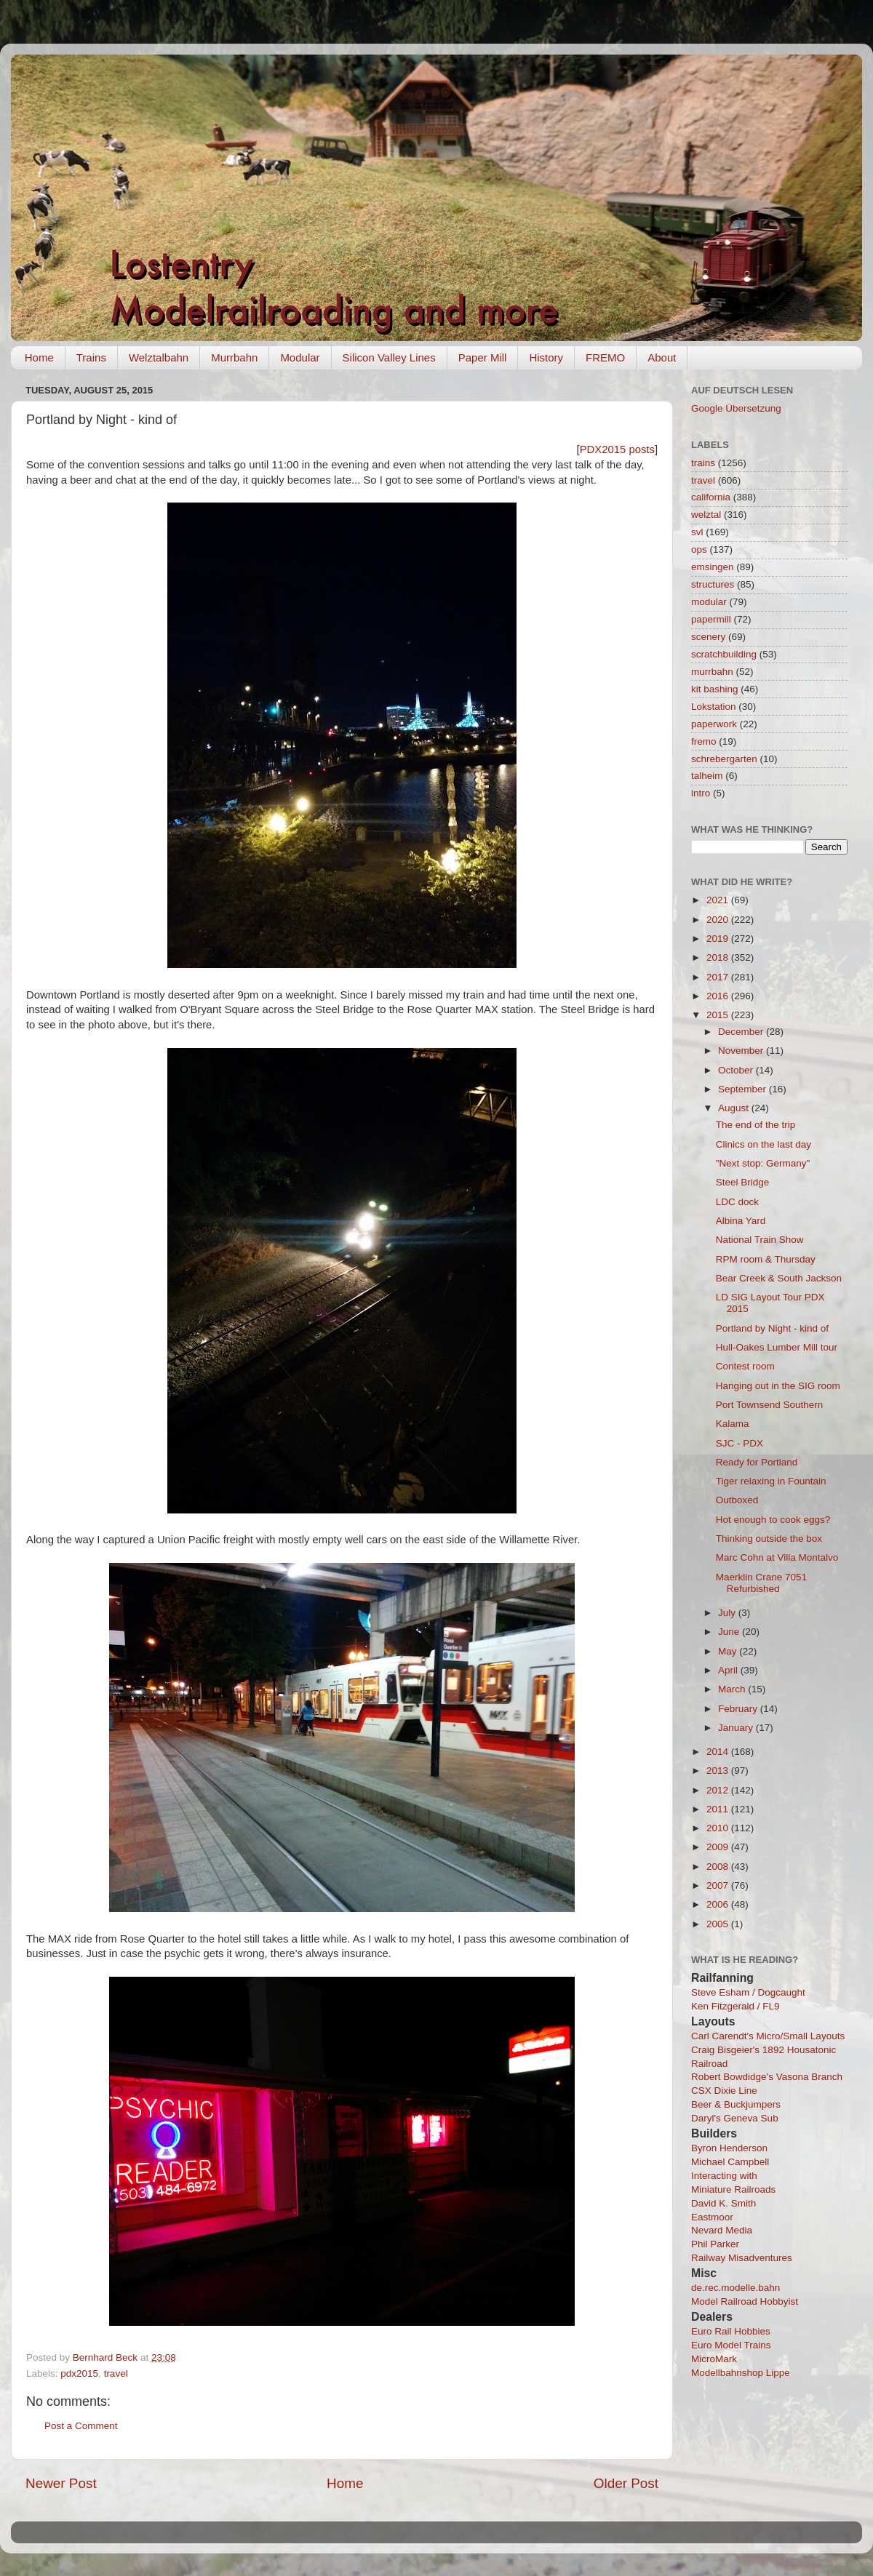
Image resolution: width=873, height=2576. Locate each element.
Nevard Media (721, 2230)
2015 (718, 1014)
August (735, 1108)
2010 (718, 1828)
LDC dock (737, 1201)
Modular (299, 357)
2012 (718, 1790)
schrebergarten (724, 758)
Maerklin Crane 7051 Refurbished (761, 1583)
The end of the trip (756, 1124)
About (661, 357)
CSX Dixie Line (724, 2090)
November (742, 1050)
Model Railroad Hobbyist (744, 2301)
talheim (707, 775)
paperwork (714, 724)
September (743, 1089)
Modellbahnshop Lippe (740, 2372)
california (710, 497)
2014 (718, 1751)
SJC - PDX (739, 1443)
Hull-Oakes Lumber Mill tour (776, 1347)
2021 (718, 900)
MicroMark (714, 2358)
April (729, 1670)
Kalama (732, 1423)
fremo (704, 741)
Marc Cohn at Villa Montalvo (777, 1557)
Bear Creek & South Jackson (779, 1278)
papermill (711, 619)
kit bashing (714, 689)
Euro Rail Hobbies (730, 2331)
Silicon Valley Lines (389, 357)
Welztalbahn (158, 357)
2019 (718, 938)
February (739, 1708)
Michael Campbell (730, 2161)
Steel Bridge (743, 1182)
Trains (91, 357)
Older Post (626, 2483)
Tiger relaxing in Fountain (771, 1481)
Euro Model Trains (731, 2345)
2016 (718, 996)
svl (697, 532)
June (730, 1631)
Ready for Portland (757, 1462)
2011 (718, 1809)
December (742, 1031)
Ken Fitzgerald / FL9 (735, 2006)
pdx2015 (79, 2373)
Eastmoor (712, 2217)
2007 (718, 1885)
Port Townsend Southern (770, 1404)
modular (709, 601)
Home (39, 357)
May (728, 1651)
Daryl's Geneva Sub (734, 2118)
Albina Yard (741, 1220)
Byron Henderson (729, 2148)
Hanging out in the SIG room (778, 1385)
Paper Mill (482, 357)
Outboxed (737, 1500)
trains (703, 462)
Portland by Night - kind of (772, 1328)
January (737, 1727)
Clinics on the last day (763, 1144)
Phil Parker (715, 2244)
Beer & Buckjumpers (736, 2104)
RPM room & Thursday (766, 1259)
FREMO (605, 357)
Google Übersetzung (736, 408)
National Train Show (760, 1239)
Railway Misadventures (741, 2257)
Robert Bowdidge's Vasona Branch (766, 2076)
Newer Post (61, 2483)
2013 (718, 1770)
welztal (706, 514)
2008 (718, 1866)
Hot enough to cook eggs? (773, 1519)
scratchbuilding (724, 654)
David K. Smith (723, 2203)
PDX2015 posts (617, 449)
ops (699, 549)
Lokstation (713, 706)
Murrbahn (234, 357)
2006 (718, 1904)
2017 (718, 977)
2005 (718, 1924)
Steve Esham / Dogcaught (748, 1992)
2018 (718, 957)
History (546, 357)
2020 (718, 919)
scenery (708, 636)
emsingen (712, 566)
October (737, 1070)
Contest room (745, 1366)
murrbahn (712, 671)
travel (116, 2373)
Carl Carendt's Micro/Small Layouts (768, 2036)
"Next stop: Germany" (763, 1163)
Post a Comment (81, 2425)
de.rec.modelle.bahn (735, 2287)
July (728, 1612)
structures (712, 584)
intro (700, 793)
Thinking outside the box (769, 1538)
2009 (718, 1846)
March (733, 1689)
